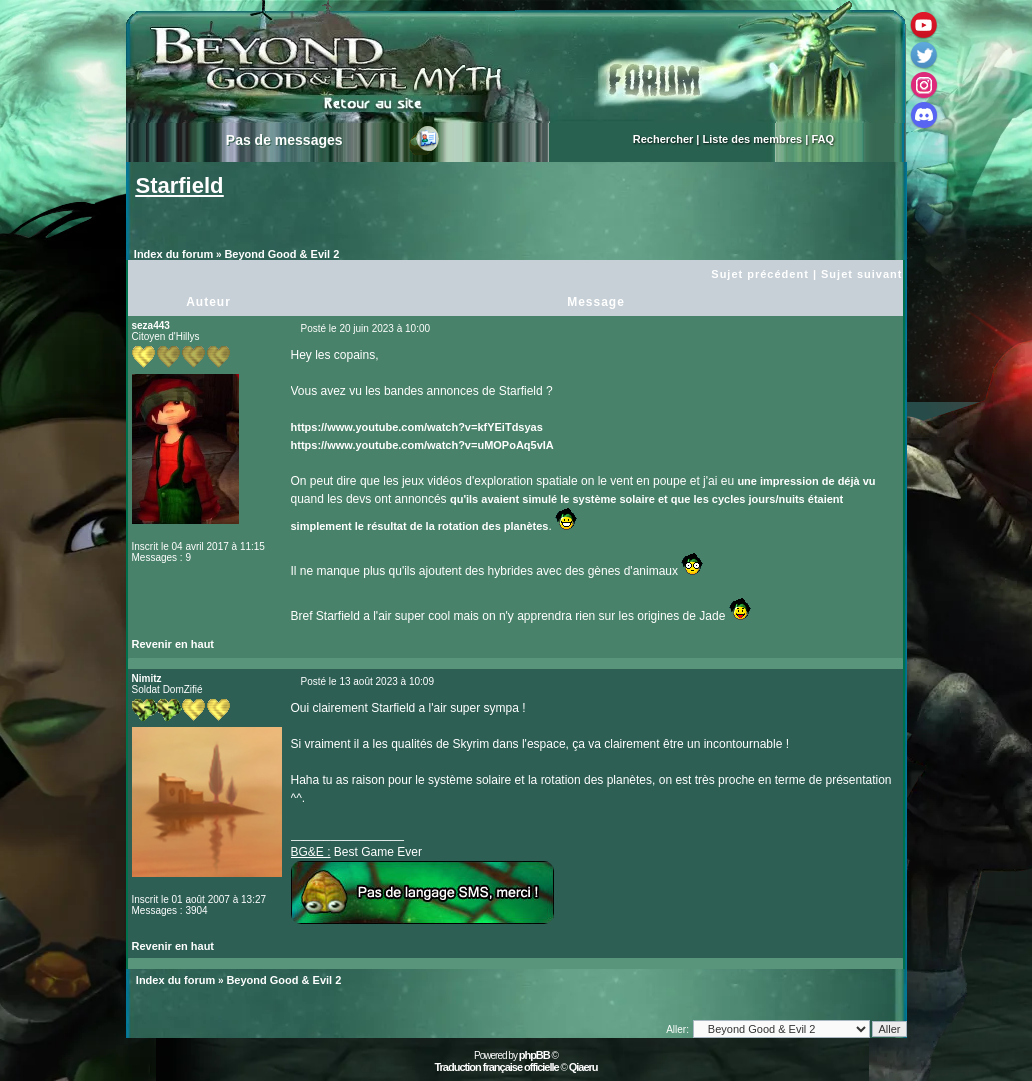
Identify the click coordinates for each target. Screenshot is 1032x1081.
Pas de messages (284, 140)
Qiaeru (583, 1067)
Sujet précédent (760, 274)
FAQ (822, 139)
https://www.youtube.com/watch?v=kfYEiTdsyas (417, 427)
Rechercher (663, 139)
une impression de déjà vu (806, 481)
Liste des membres (753, 139)
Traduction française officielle (496, 1067)
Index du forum (173, 254)
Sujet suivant (861, 274)
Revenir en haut (173, 644)
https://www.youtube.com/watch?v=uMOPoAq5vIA (422, 445)
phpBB (534, 1055)
